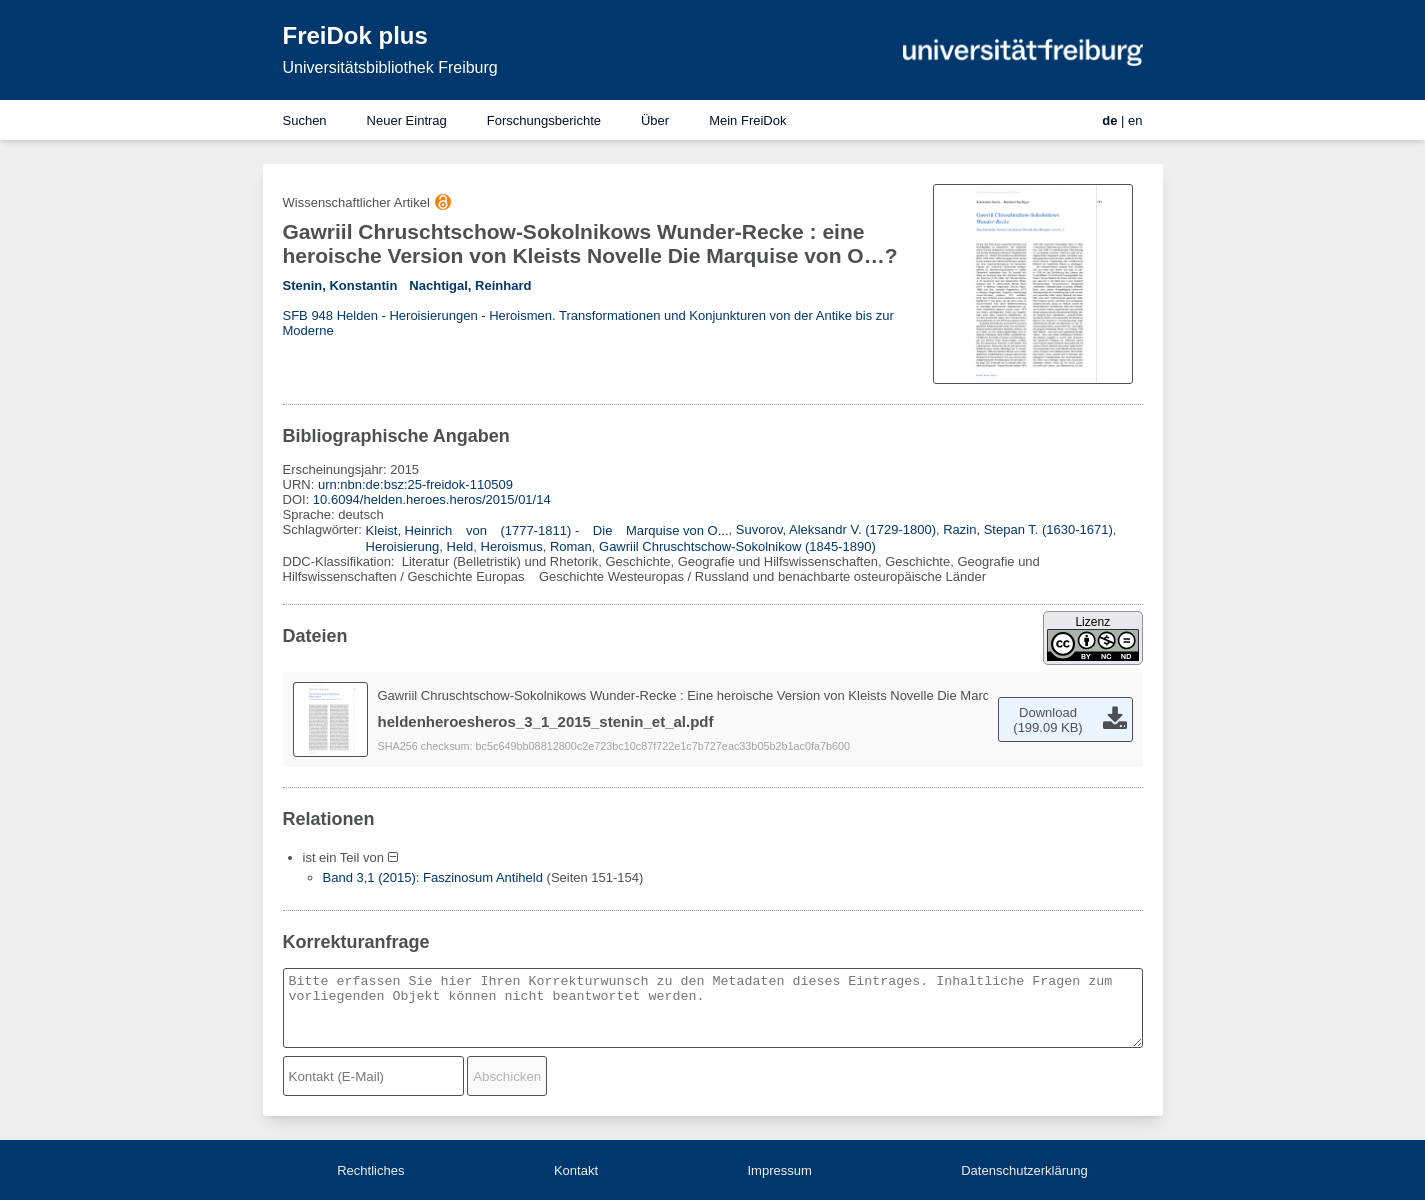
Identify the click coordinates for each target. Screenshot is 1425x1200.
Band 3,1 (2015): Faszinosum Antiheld (433, 877)
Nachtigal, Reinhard (470, 285)
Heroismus (512, 546)
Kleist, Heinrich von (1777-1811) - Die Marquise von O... (547, 530)
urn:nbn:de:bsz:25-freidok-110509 (415, 484)
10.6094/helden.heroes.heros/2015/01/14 (432, 499)
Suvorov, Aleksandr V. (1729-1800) (836, 529)
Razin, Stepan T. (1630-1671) (1028, 529)
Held (460, 546)
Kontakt (576, 1170)
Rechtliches (370, 1170)
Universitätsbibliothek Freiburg (390, 67)
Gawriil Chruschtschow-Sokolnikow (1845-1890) (737, 546)
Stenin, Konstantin (340, 285)
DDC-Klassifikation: (341, 561)
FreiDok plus (355, 35)
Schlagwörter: (324, 529)
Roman (571, 546)
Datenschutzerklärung (1024, 1170)
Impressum (779, 1170)
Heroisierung (403, 546)
